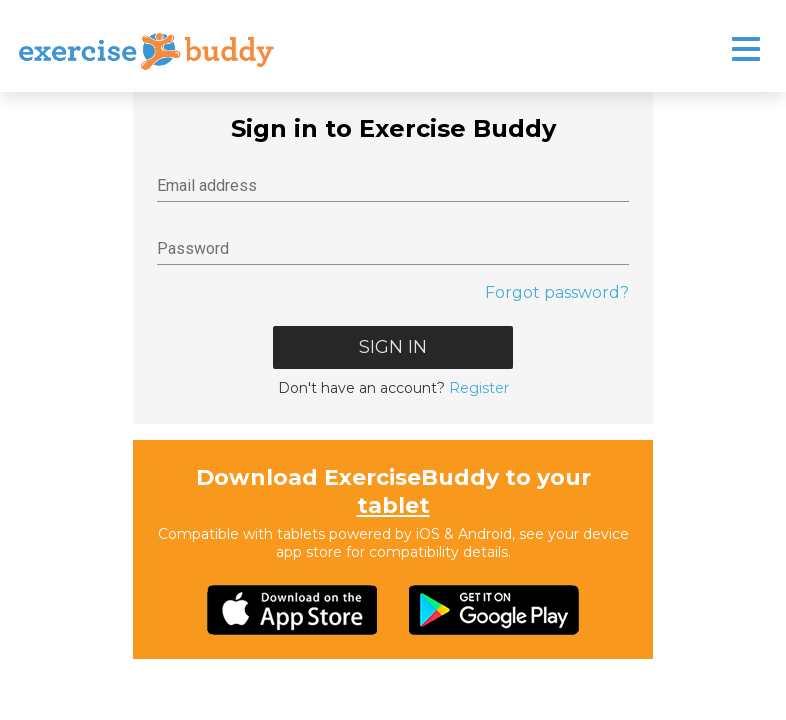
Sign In (393, 347)
